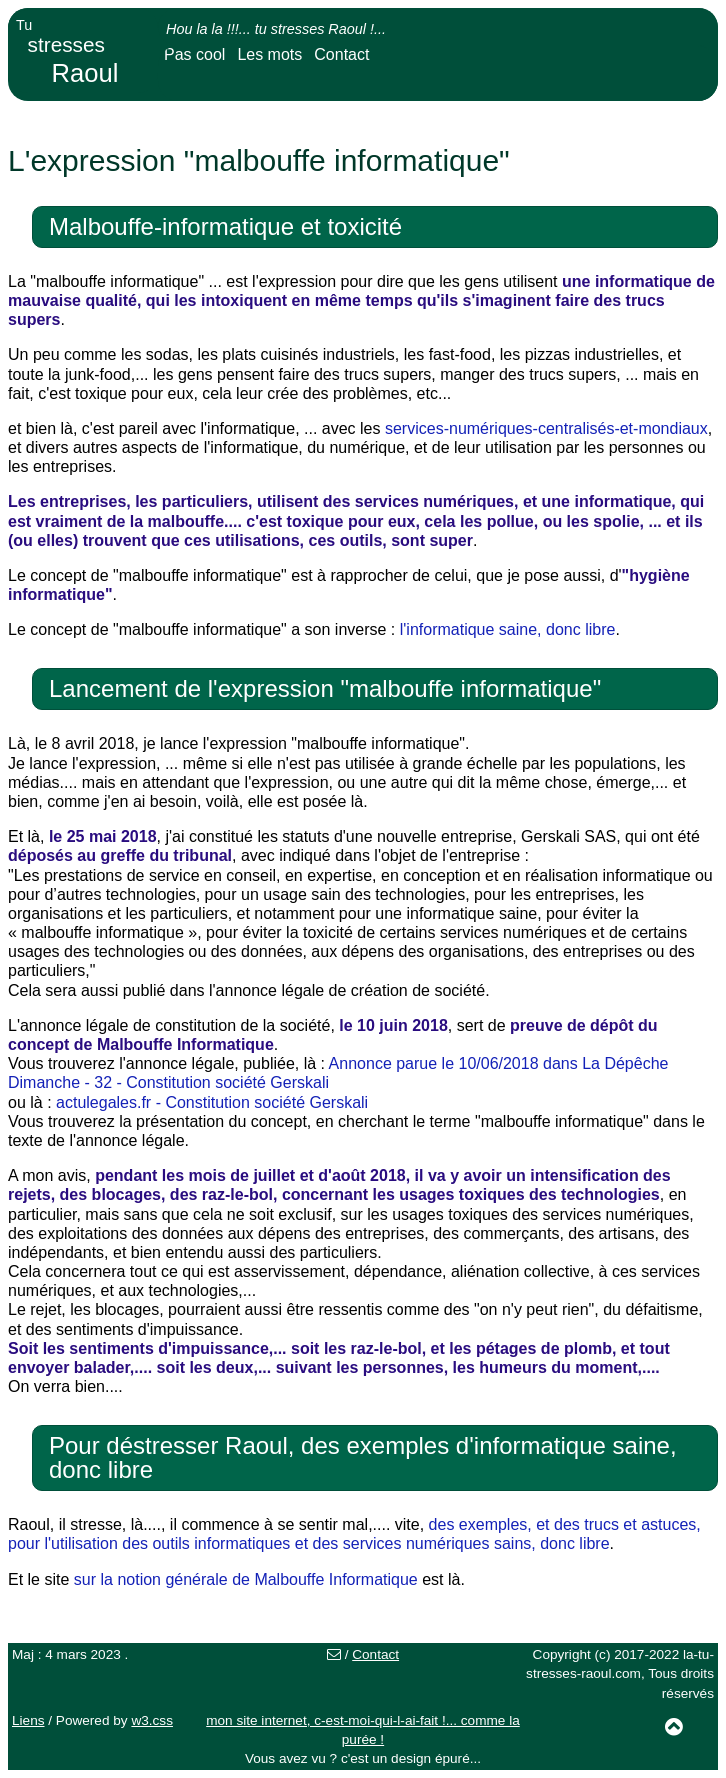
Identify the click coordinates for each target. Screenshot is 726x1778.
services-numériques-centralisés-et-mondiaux (546, 428)
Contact (341, 54)
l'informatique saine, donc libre (508, 629)
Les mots (269, 54)
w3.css (152, 1720)
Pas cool (194, 54)
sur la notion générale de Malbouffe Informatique (246, 1579)
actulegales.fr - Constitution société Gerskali (212, 1102)
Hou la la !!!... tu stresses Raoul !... (276, 29)
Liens (28, 1720)
